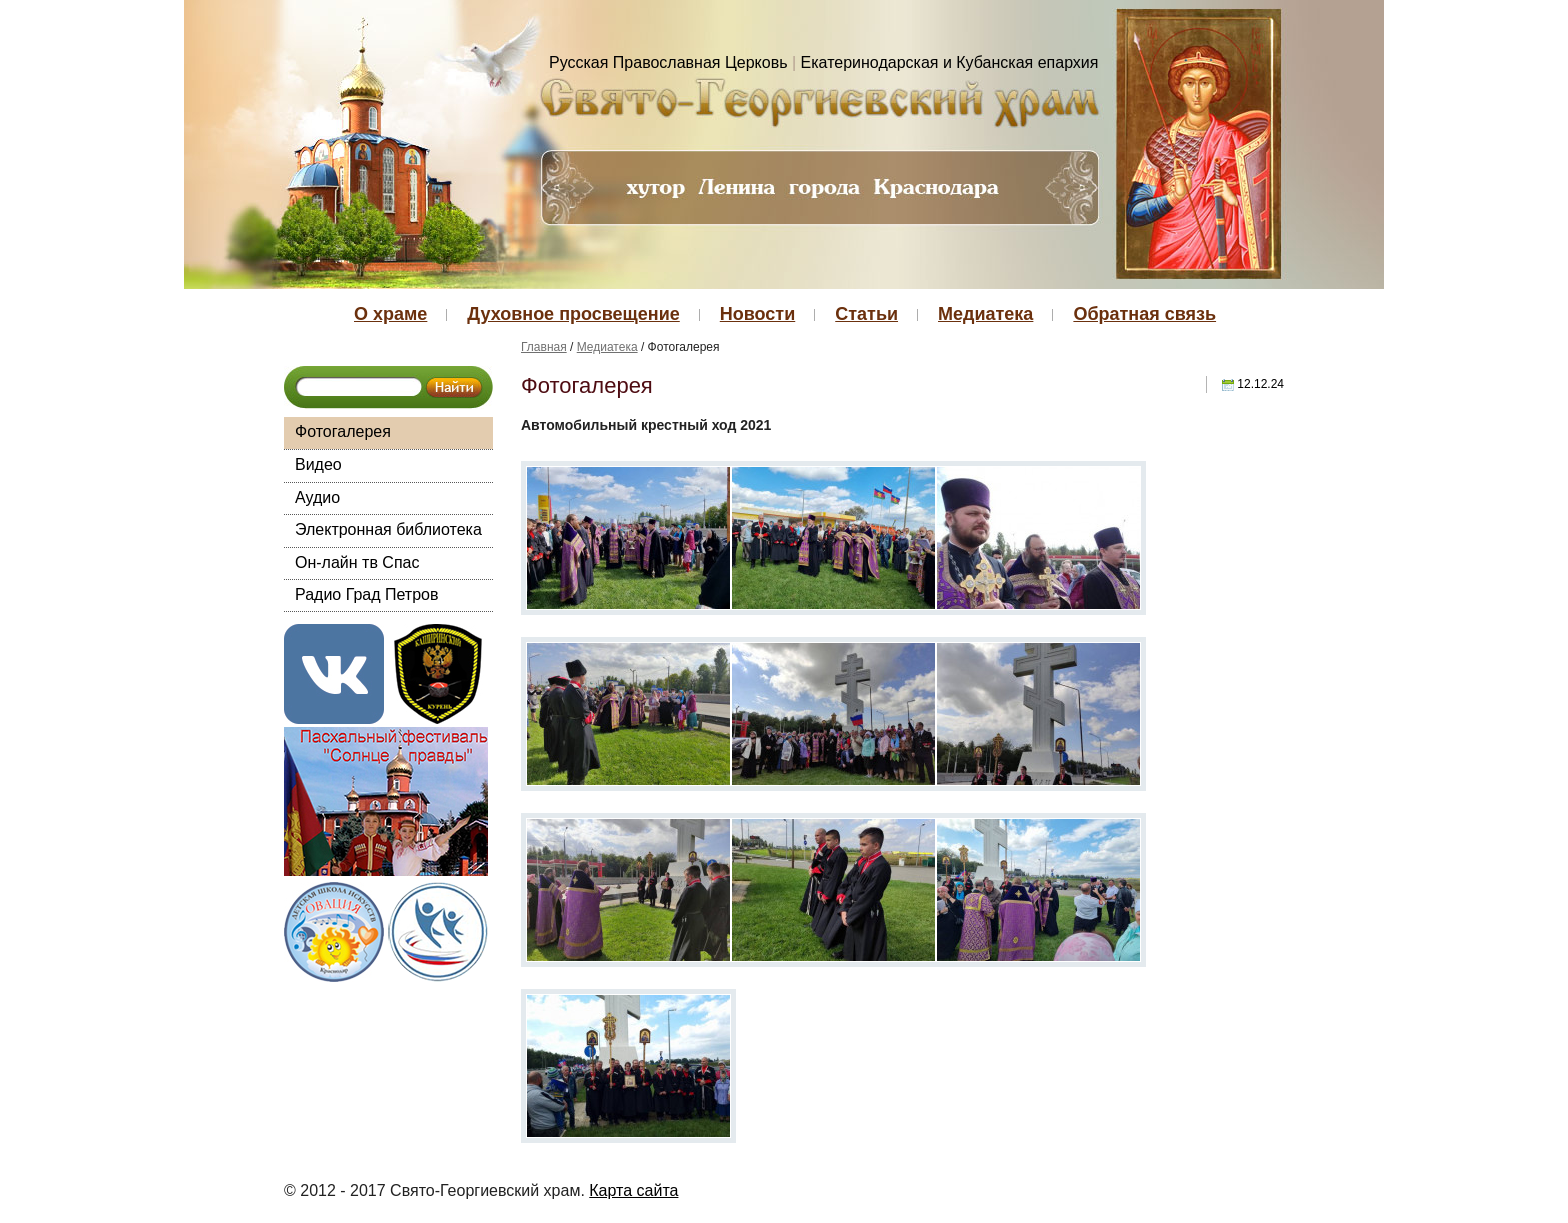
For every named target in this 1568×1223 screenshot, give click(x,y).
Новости (757, 314)
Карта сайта (633, 1190)
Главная (544, 347)
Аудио (317, 497)
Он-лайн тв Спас (357, 562)
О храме (390, 314)
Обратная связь (1144, 314)
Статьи (866, 314)
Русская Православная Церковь (668, 62)
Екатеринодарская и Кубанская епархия (950, 62)
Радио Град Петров (367, 594)
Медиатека (985, 314)
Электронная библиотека (388, 529)
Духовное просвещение (573, 314)
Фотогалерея (343, 431)
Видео (318, 464)
